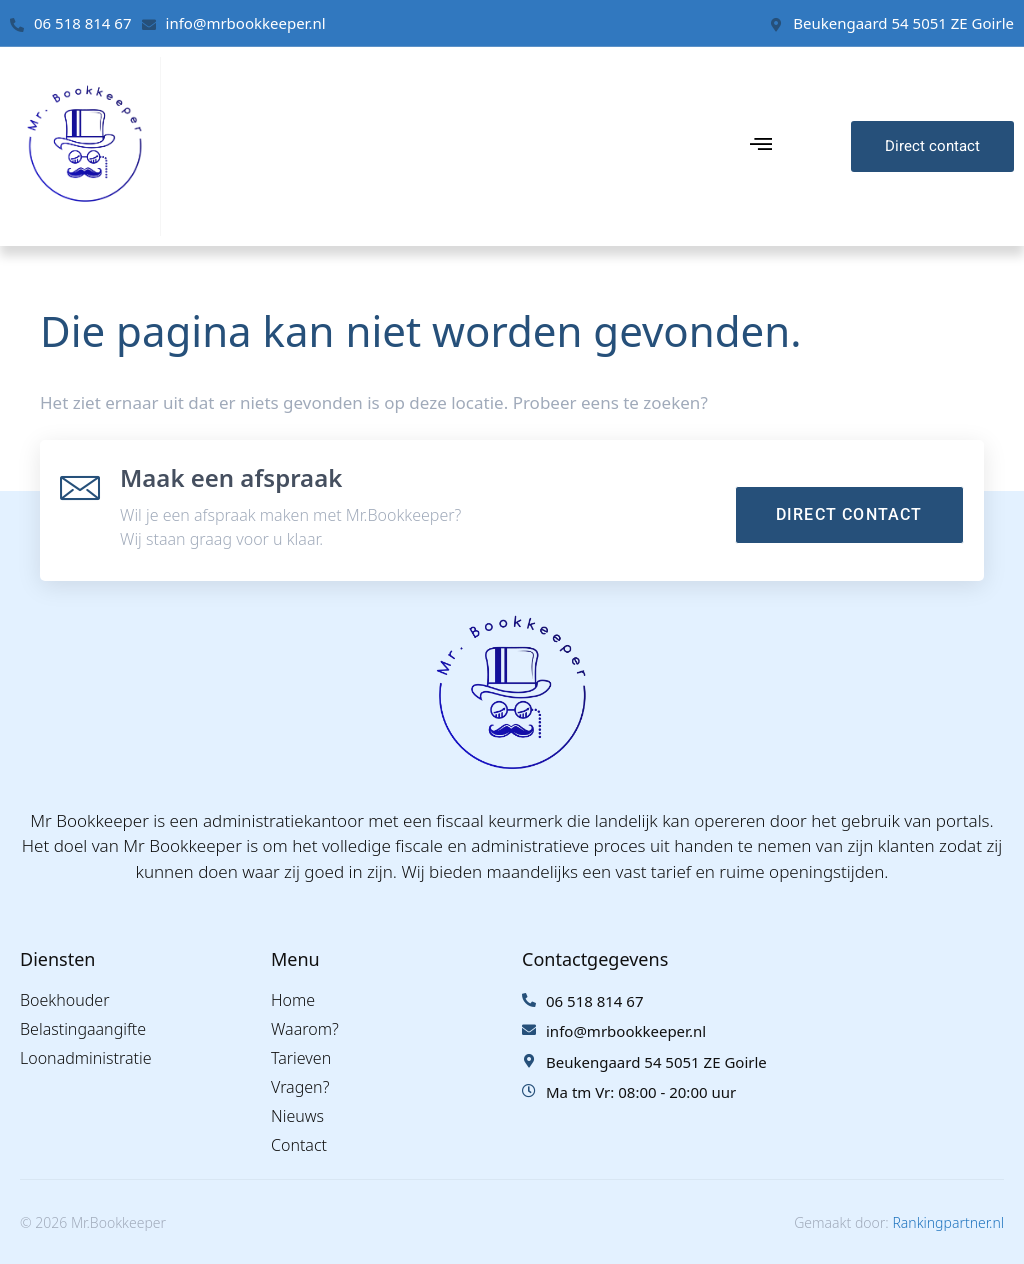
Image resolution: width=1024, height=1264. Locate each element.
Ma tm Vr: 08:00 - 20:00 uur (641, 1092)
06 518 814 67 (83, 23)
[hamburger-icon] (760, 146)
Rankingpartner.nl (948, 1222)
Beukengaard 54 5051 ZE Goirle (903, 23)
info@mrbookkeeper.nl (246, 23)
